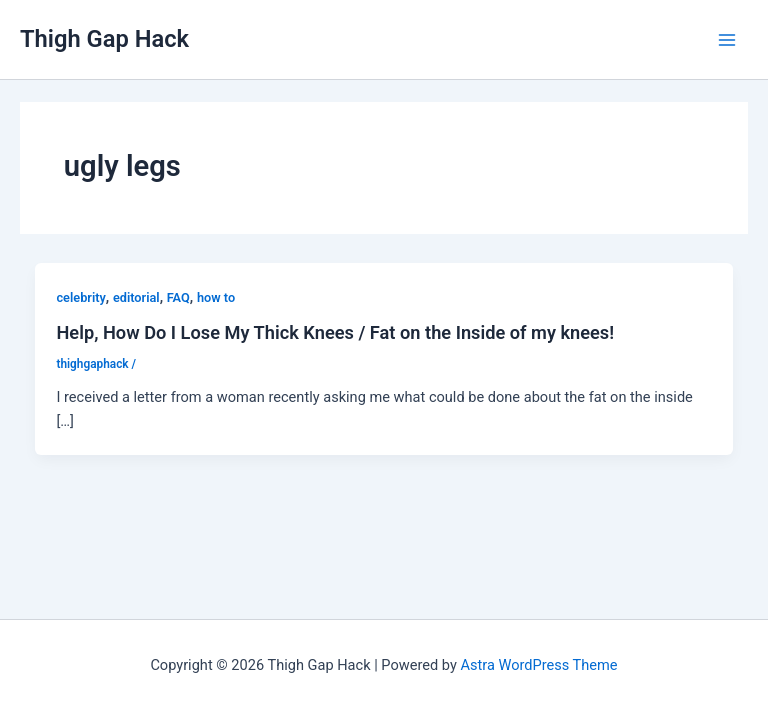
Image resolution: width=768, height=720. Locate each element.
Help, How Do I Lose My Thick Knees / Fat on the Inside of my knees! (335, 332)
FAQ (178, 297)
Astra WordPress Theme (538, 665)
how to (216, 297)
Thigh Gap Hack (104, 39)
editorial (136, 297)
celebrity (80, 297)
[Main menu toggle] (727, 40)
